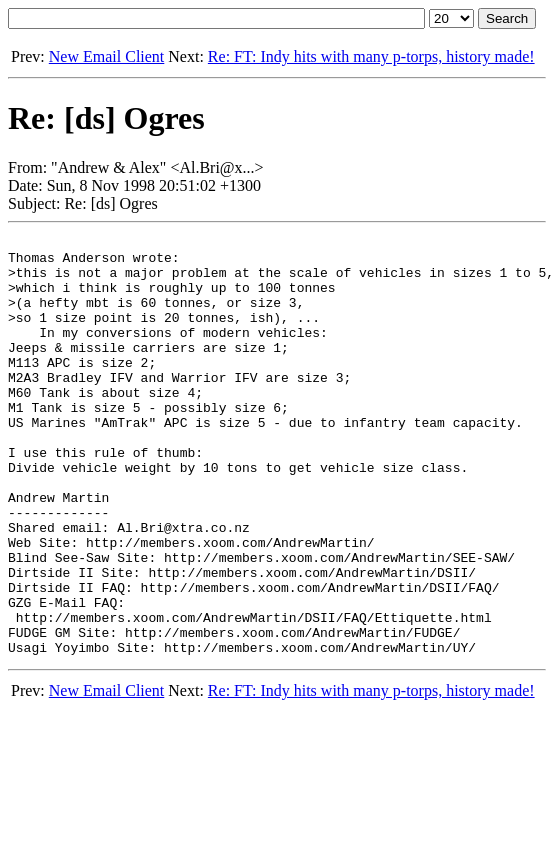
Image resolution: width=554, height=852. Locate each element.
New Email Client (107, 56)
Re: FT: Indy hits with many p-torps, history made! (371, 56)
